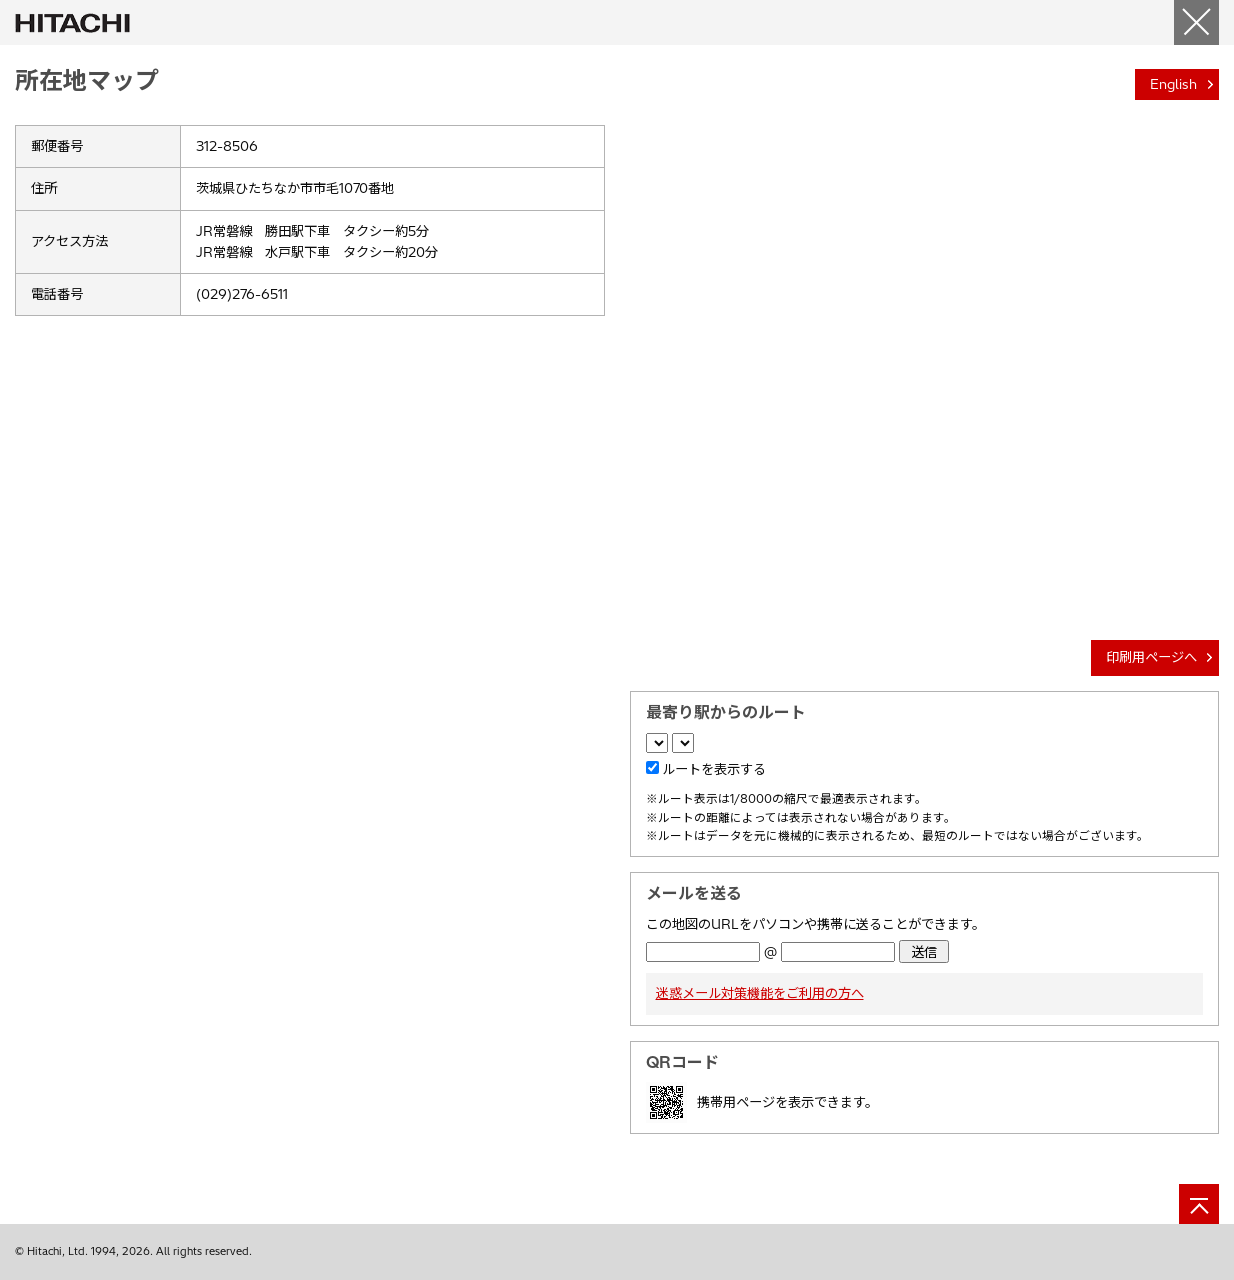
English (1173, 84)
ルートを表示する (714, 769)
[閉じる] (1196, 22)
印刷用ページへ (1151, 657)
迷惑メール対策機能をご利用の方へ (760, 993)
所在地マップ (87, 80)
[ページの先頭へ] (1199, 1204)
